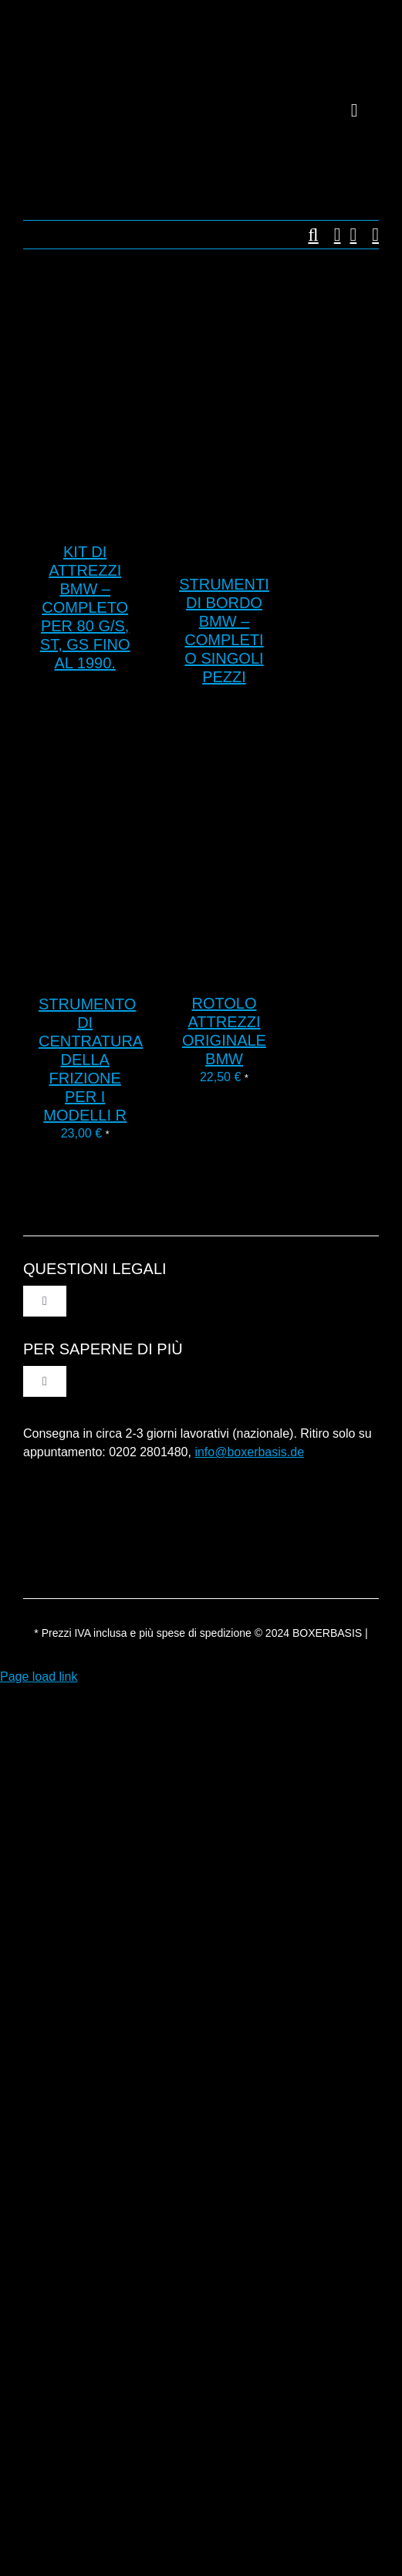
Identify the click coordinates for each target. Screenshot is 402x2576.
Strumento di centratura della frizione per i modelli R (91, 1060)
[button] (305, 234)
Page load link (39, 1676)
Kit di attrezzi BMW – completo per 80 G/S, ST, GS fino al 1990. (85, 607)
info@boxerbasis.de (249, 1452)
